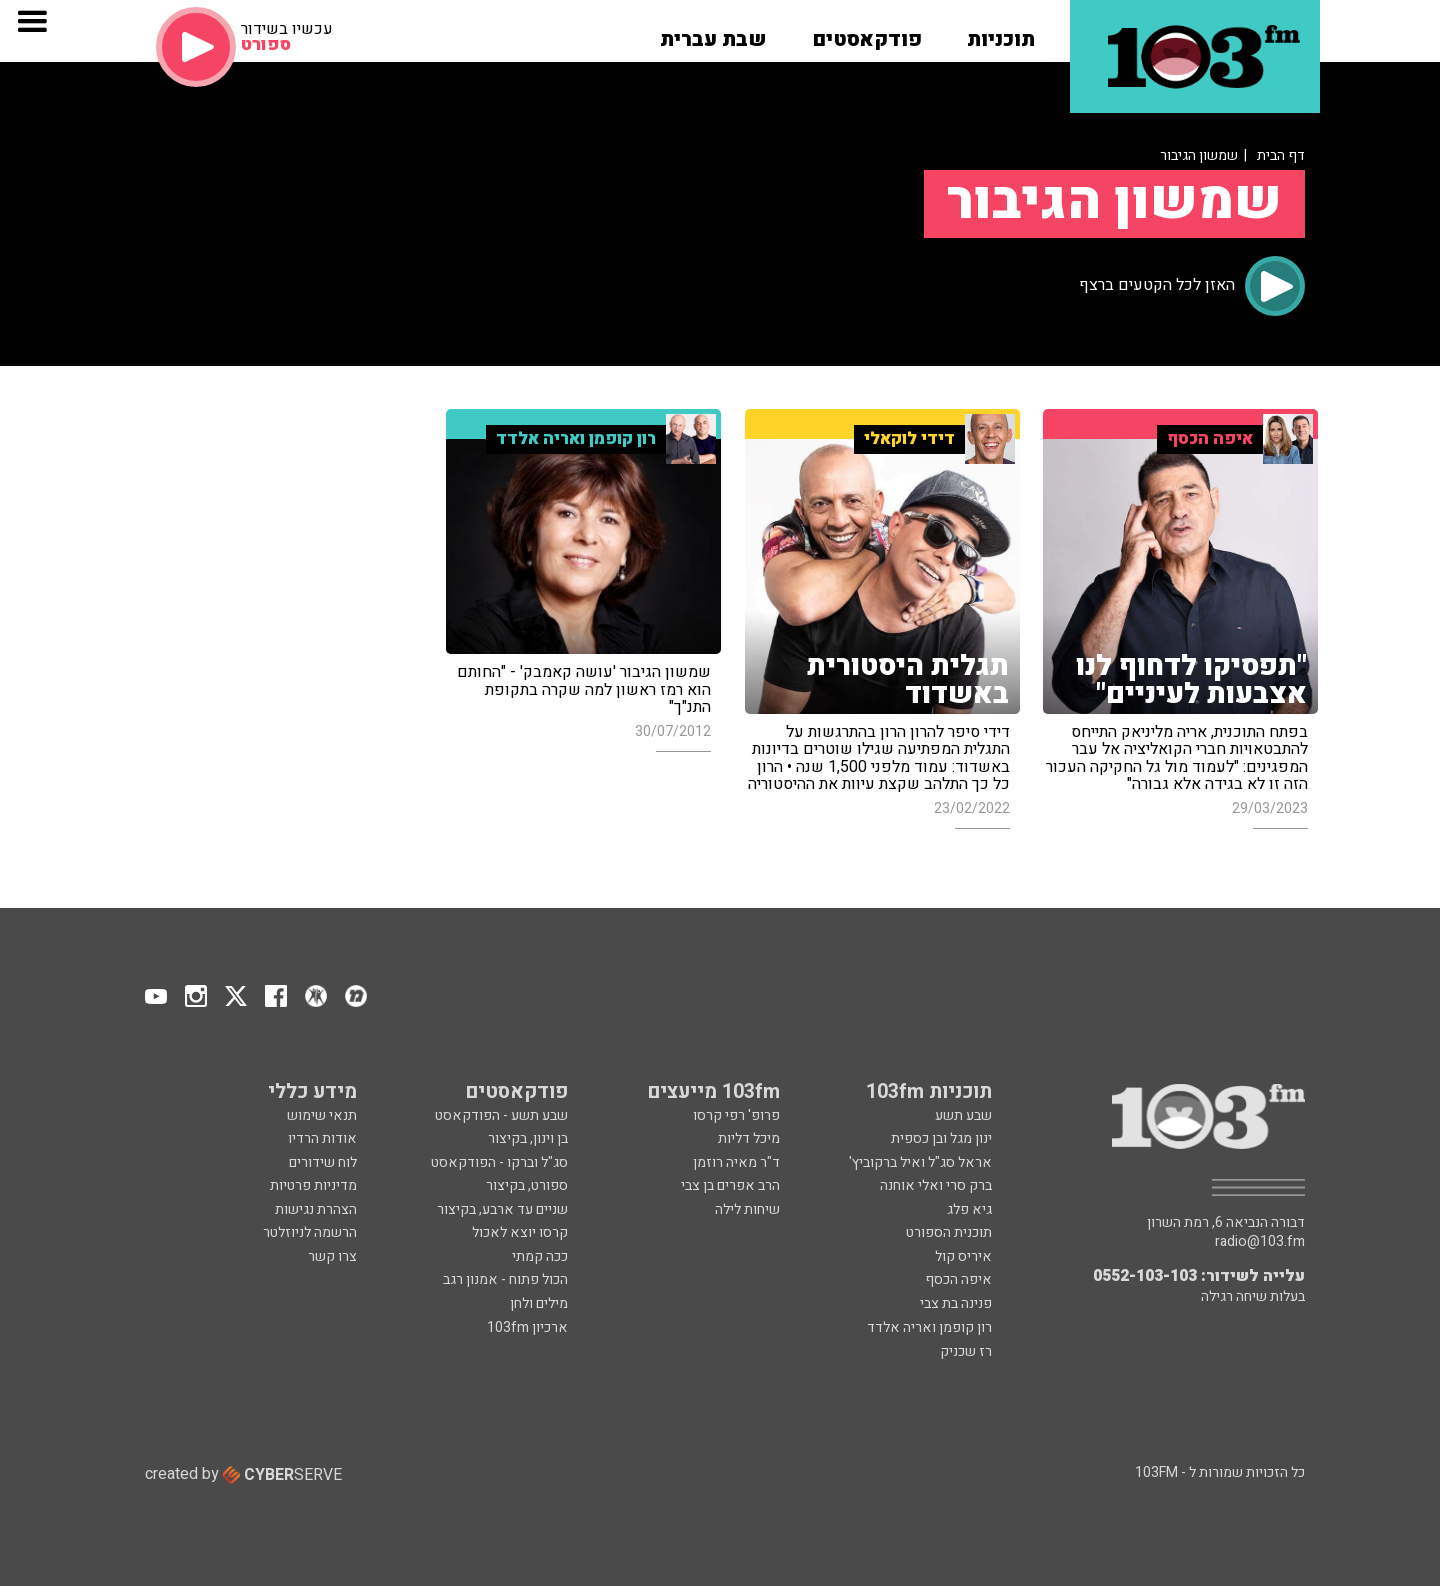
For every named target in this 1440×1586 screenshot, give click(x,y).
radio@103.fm (1260, 1242)
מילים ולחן (539, 1303)
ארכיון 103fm (527, 1327)
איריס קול (963, 1256)
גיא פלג (969, 1209)
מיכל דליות (749, 1138)
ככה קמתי (540, 1256)
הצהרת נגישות (316, 1209)
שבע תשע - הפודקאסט (501, 1115)
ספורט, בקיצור (527, 1185)
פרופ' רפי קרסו (736, 1115)
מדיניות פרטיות (313, 1185)
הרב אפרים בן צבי (730, 1185)
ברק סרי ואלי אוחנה (936, 1185)
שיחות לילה (747, 1209)
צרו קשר (332, 1256)
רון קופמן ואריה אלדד (929, 1327)
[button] (1001, 33)
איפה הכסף (958, 1279)
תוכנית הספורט (949, 1232)
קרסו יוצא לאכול (520, 1232)
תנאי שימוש (322, 1115)
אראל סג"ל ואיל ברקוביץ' (920, 1162)
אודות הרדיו (322, 1138)
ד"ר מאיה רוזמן (736, 1162)
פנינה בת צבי (956, 1303)
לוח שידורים (323, 1162)
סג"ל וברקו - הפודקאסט (499, 1162)
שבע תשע (963, 1115)
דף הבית (1281, 155)
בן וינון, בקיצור (528, 1138)
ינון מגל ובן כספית (941, 1138)
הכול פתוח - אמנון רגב (505, 1279)
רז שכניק (966, 1351)
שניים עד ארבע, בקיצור (502, 1209)
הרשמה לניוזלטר (310, 1232)
